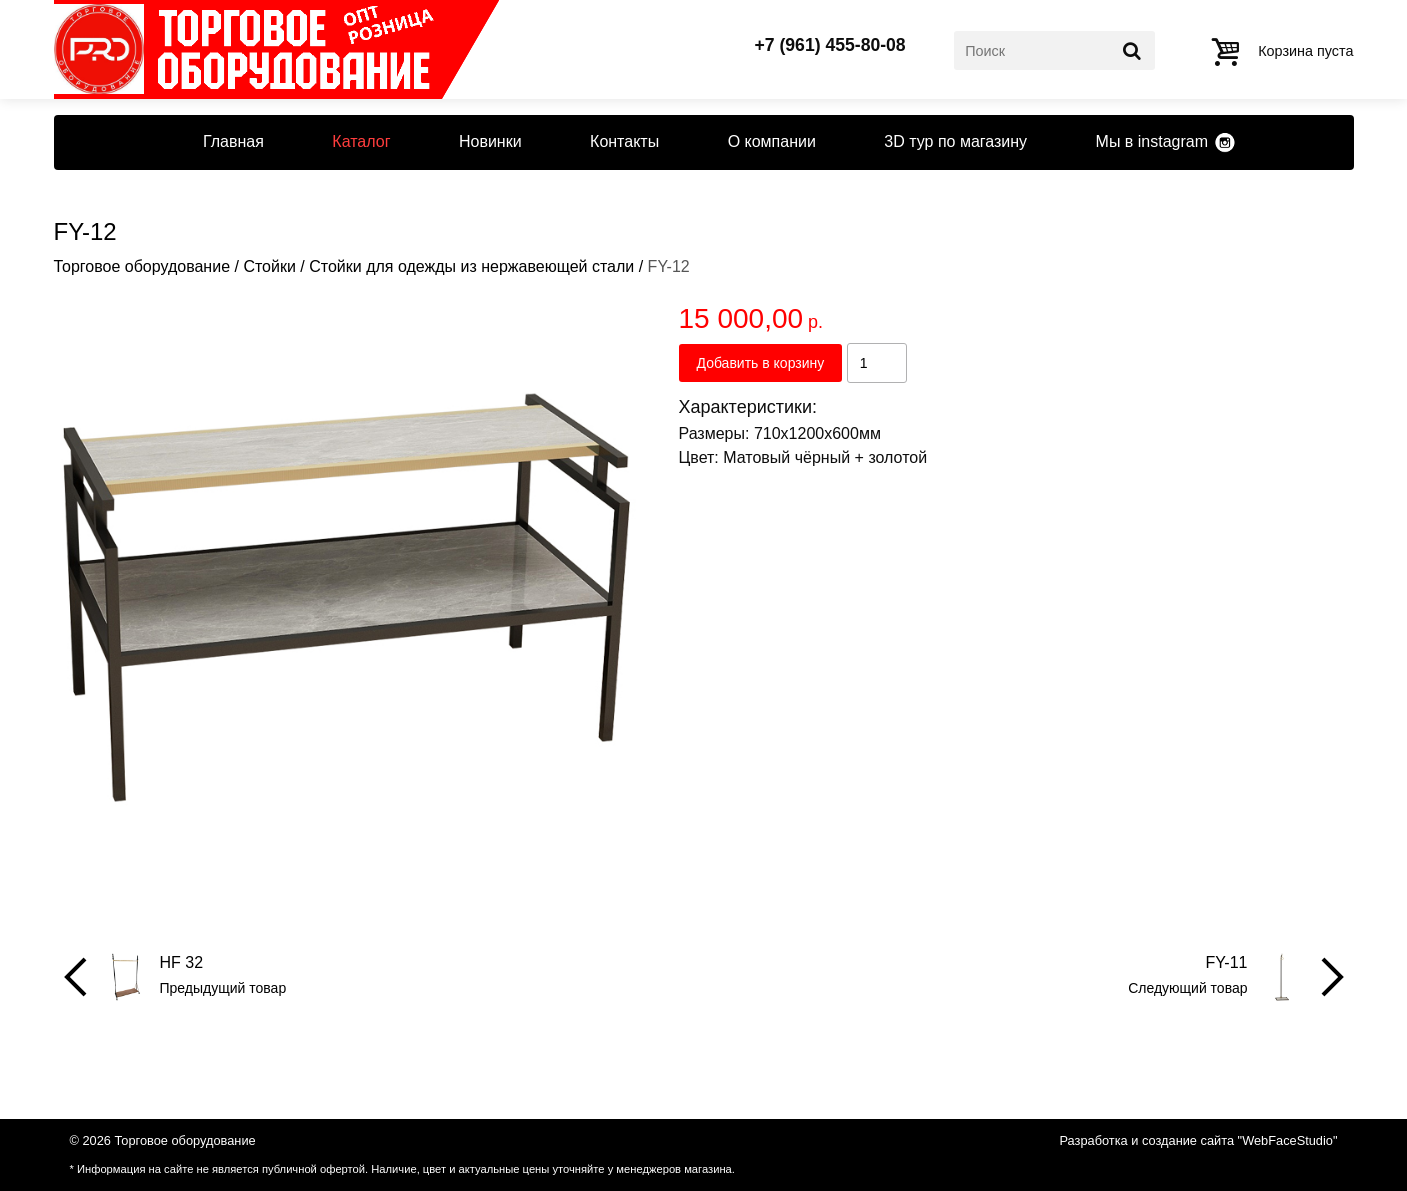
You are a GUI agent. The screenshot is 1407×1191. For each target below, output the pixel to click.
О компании (772, 141)
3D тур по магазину (955, 141)
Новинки (490, 141)
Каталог (361, 141)
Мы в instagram (1152, 141)
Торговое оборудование (142, 266)
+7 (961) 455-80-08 (830, 46)
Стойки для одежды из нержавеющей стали (471, 266)
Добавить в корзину (761, 363)
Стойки (269, 266)
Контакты (624, 141)
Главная (233, 141)
